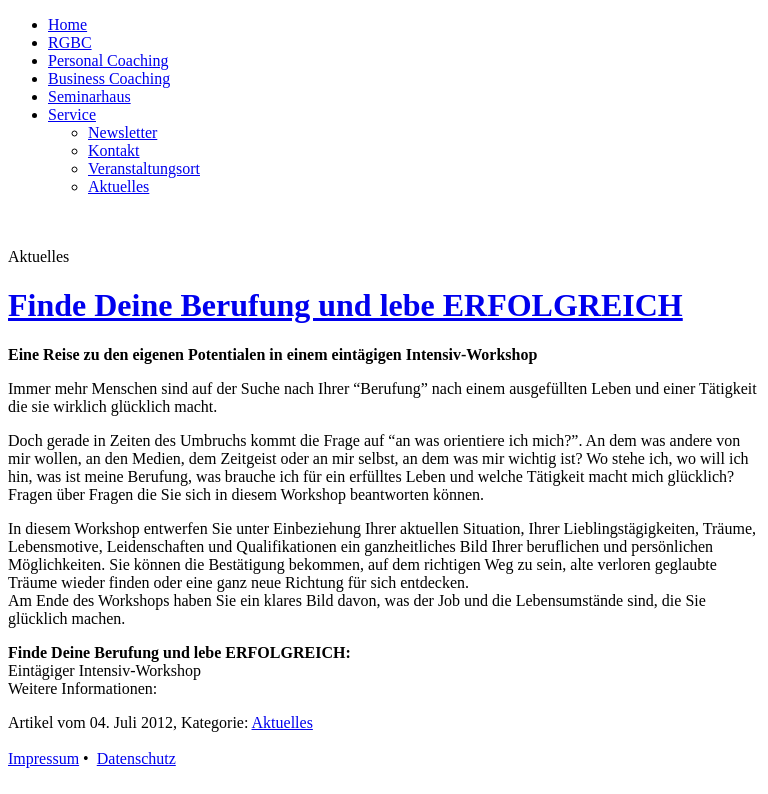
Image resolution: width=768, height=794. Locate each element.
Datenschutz (136, 758)
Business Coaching (109, 78)
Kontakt (114, 150)
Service (72, 114)
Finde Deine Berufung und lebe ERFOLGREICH (345, 305)
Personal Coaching (108, 60)
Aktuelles (118, 186)
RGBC (70, 42)
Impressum (43, 758)
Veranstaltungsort (144, 168)
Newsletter (122, 132)
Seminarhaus (89, 96)
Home (67, 24)
